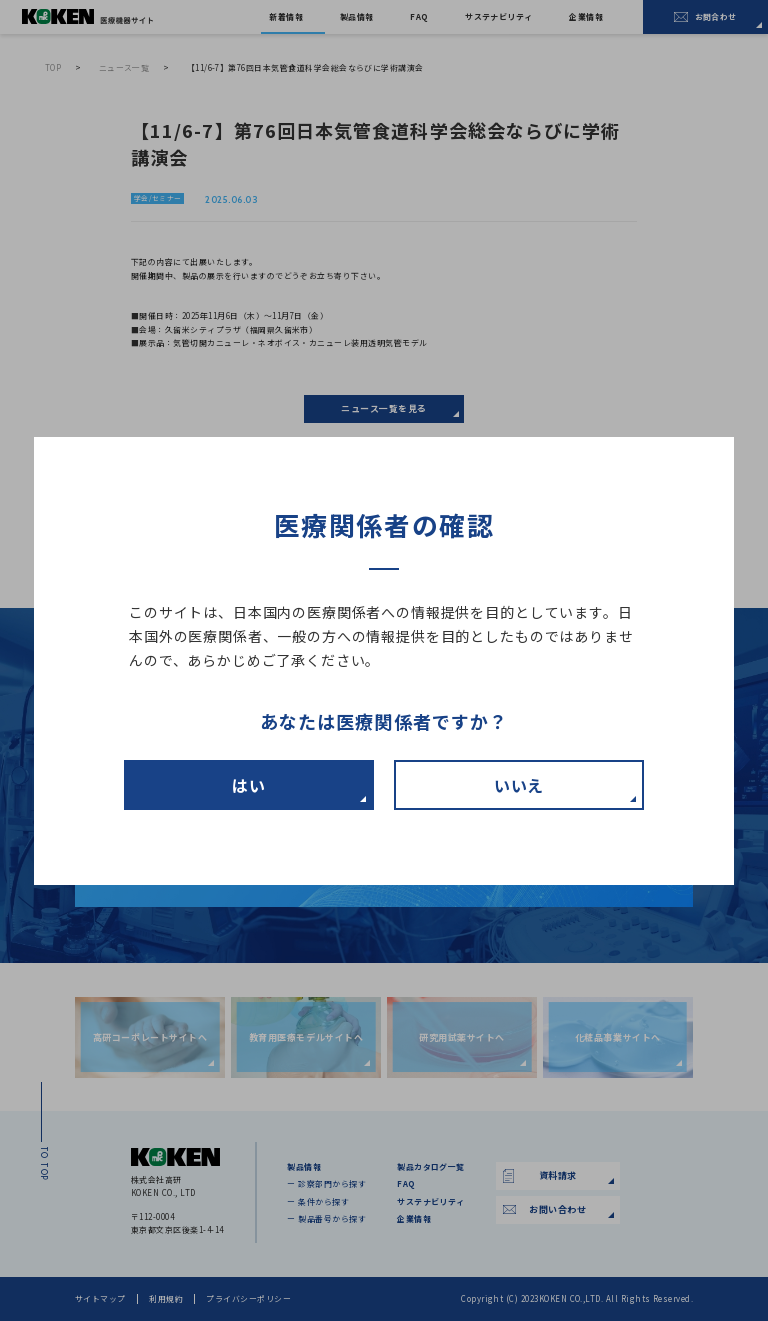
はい (249, 785)
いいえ (519, 785)
